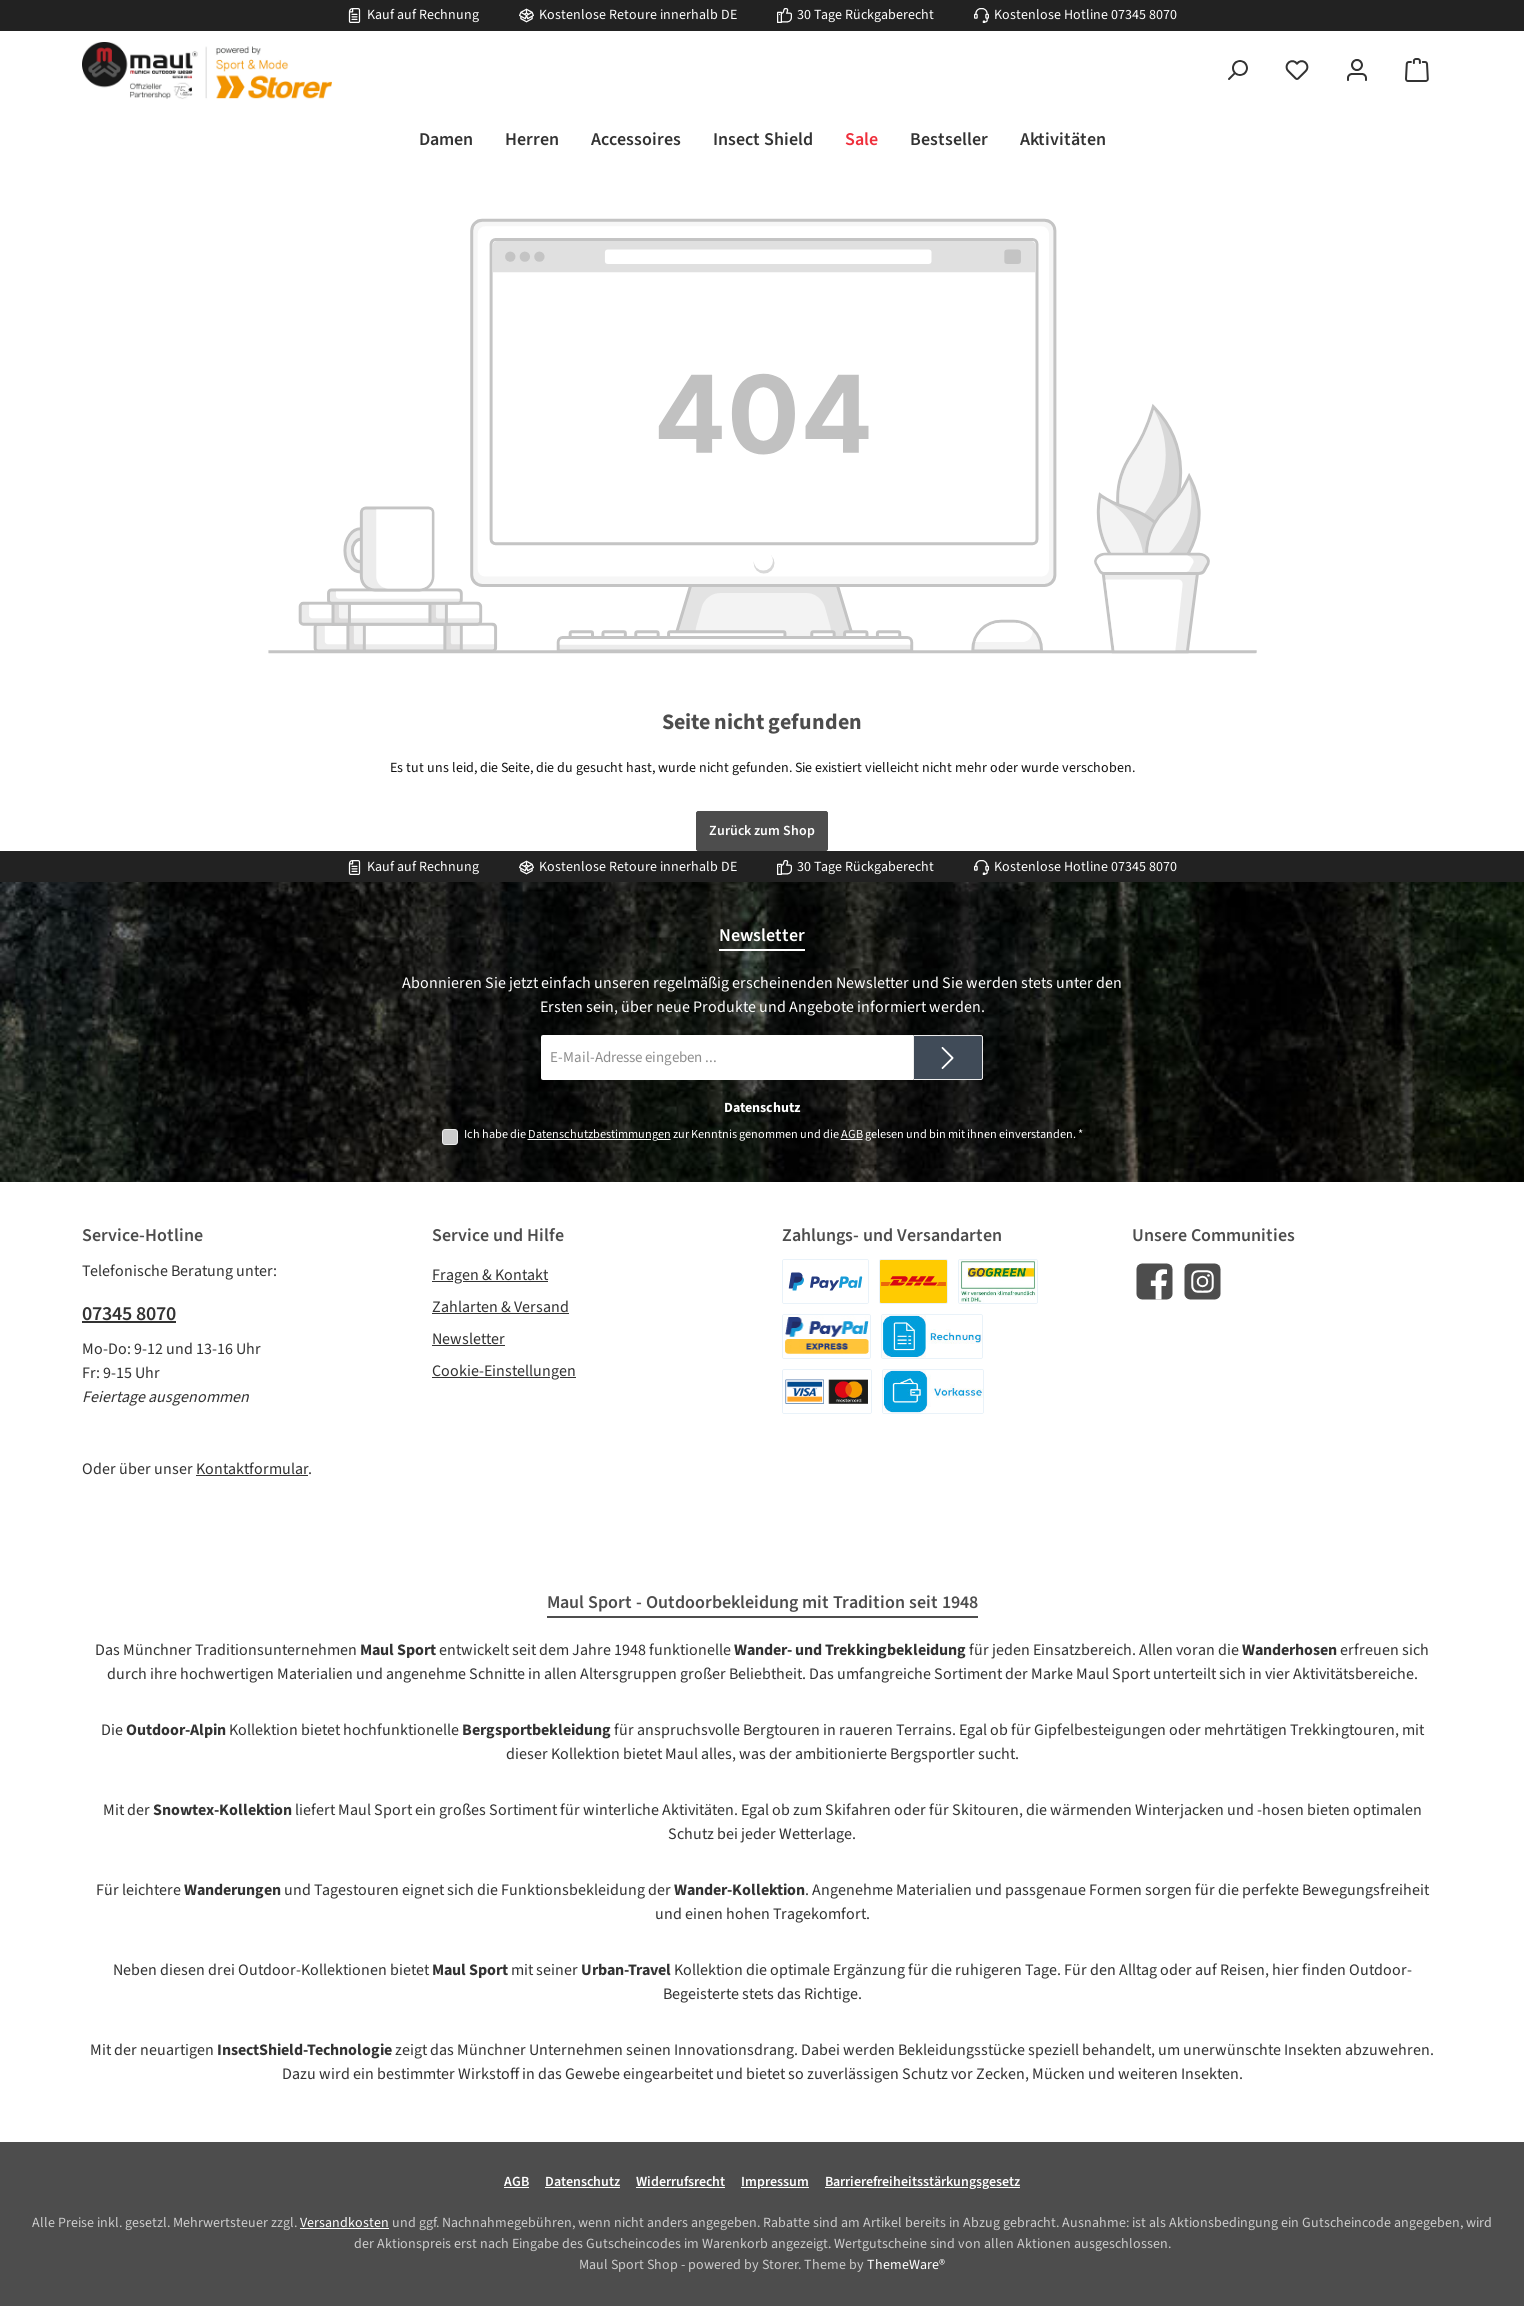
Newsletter (468, 1339)
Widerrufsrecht (680, 2182)
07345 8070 (1144, 15)
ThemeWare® (906, 2265)
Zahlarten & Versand (500, 1307)
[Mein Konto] (1357, 70)
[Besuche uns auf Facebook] (1154, 1281)
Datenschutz (582, 2182)
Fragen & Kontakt (490, 1275)
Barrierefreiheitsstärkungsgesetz (922, 2182)
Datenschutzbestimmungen (599, 1134)
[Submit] (948, 1057)
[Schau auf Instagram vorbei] (1202, 1281)
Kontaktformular (252, 1469)
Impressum (775, 2182)
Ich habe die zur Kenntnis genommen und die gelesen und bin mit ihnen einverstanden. (773, 1134)
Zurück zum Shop (762, 831)
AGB (852, 1134)
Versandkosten (344, 2223)
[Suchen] (1237, 70)
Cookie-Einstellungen (504, 1371)
